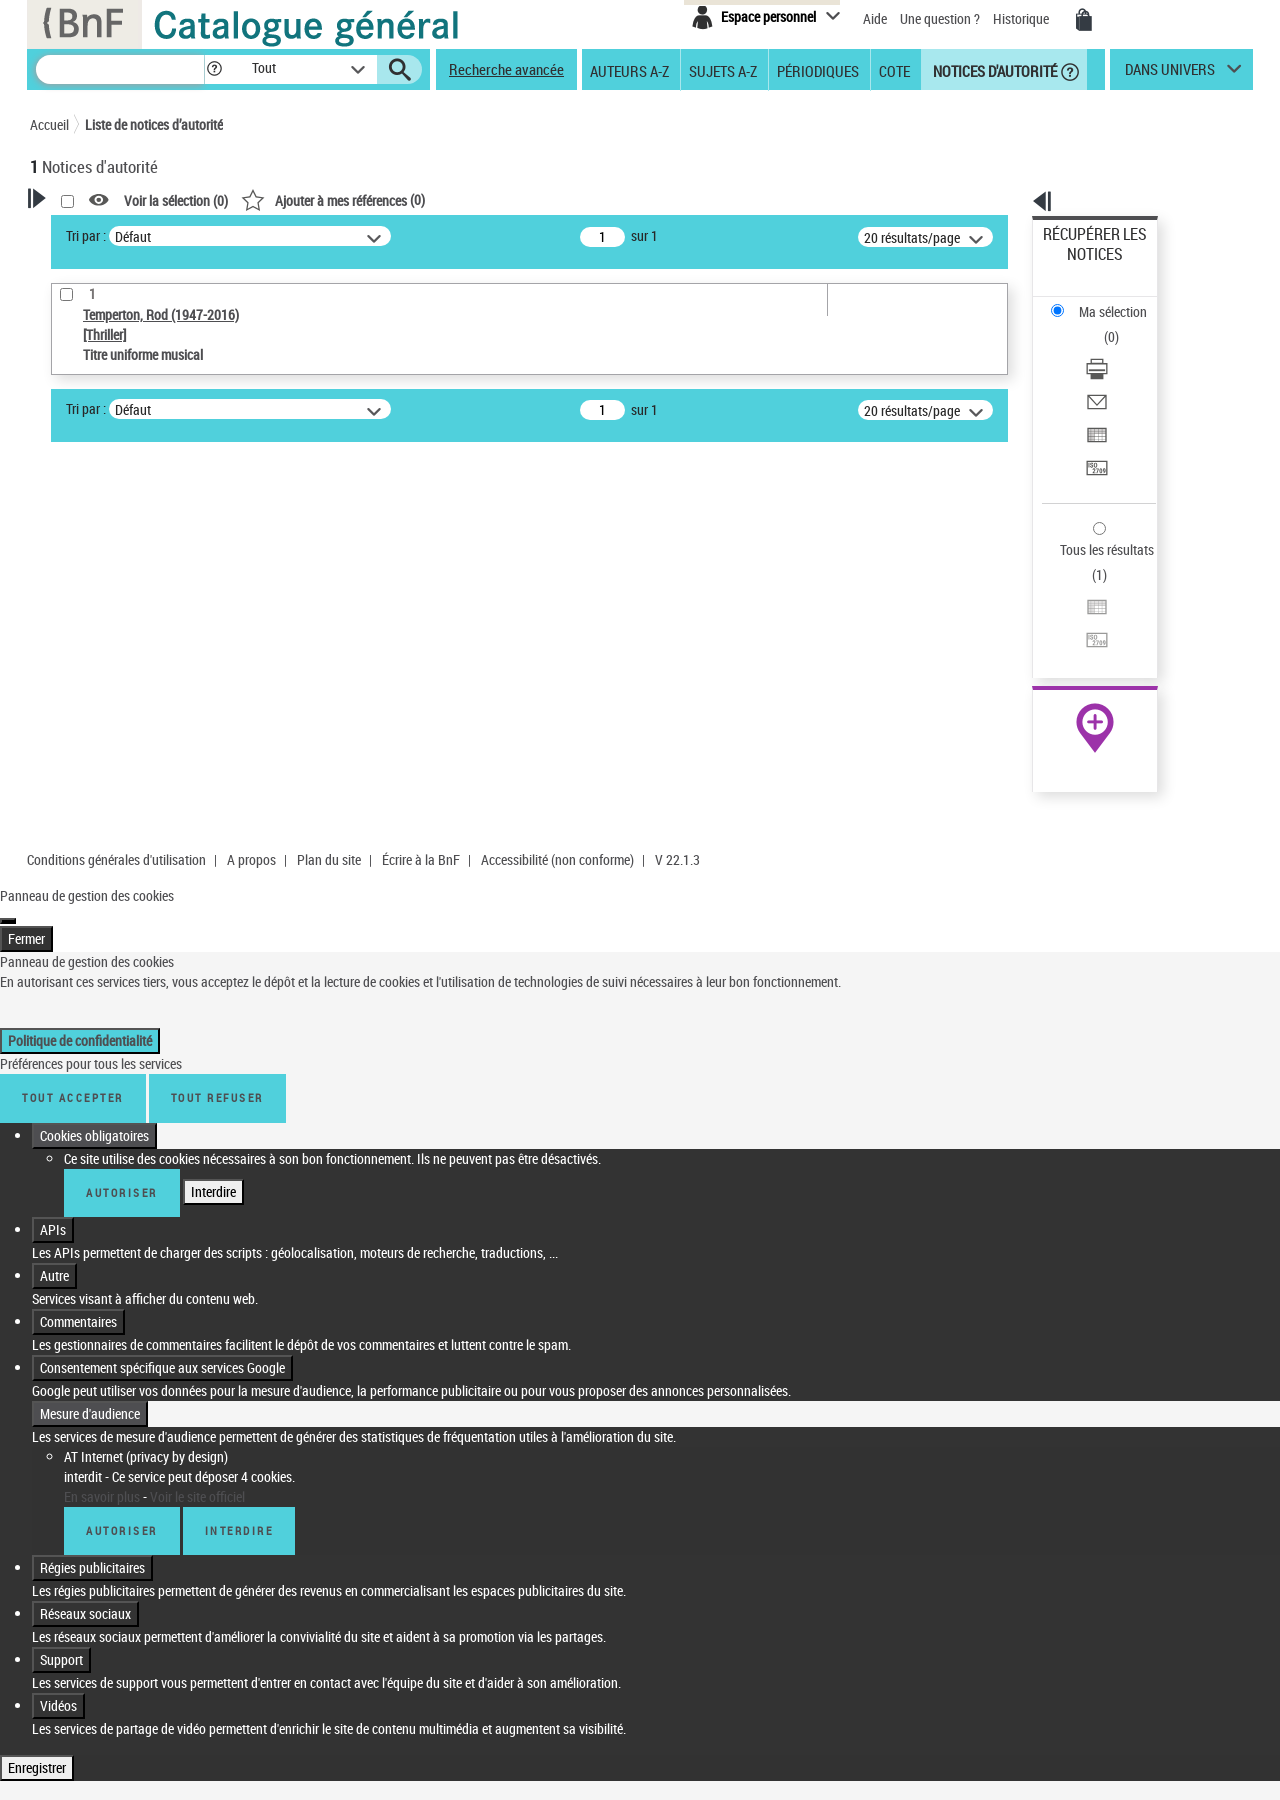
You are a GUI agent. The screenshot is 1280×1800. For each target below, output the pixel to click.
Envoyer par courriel (1101, 324)
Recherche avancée (506, 69)
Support (61, 1540)
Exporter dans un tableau (1116, 348)
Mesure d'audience (90, 1294)
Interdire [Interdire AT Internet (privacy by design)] (239, 1411)
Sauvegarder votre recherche (155, 432)
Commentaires (78, 1202)
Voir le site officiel (197, 1377)
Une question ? (940, 18)
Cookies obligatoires (94, 1016)
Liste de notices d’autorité (154, 124)
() (590, 199)
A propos (251, 741)
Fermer (26, 820)
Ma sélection (1081, 265)
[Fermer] (8, 803)
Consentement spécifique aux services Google (162, 1248)
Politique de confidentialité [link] (80, 922)
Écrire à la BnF (421, 741)
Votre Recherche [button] (112, 232)
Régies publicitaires (92, 1448)
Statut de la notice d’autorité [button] (138, 599)
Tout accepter (73, 979)
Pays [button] (65, 632)
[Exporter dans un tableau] (1122, 349)
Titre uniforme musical (131, 568)
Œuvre (76, 538)
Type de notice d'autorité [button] (126, 507)
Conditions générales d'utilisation (116, 741)
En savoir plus (102, 1377)
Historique (1022, 18)
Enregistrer (37, 1648)
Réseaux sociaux (85, 1494)
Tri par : (343, 235)
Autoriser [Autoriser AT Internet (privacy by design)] (122, 1411)
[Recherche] (120, 69)
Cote (894, 70)
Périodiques (818, 70)
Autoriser (122, 1073)
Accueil (49, 124)
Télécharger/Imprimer (1105, 300)
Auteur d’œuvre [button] (97, 665)
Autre (54, 1156)
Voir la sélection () (433, 200)
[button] (214, 69)
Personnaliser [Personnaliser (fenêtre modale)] (419, 1748)
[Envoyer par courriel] (1122, 325)
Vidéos (58, 1586)
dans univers (1170, 74)
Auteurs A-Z (629, 70)
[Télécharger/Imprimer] (1122, 301)
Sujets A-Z (723, 70)
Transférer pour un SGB (1110, 372)
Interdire (213, 1072)
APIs (53, 1110)
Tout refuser (217, 979)
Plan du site (329, 741)
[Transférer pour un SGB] (1122, 373)
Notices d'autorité (993, 70)
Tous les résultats (1094, 427)
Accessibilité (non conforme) (557, 741)
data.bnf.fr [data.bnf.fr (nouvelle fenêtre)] (1030, 612)
